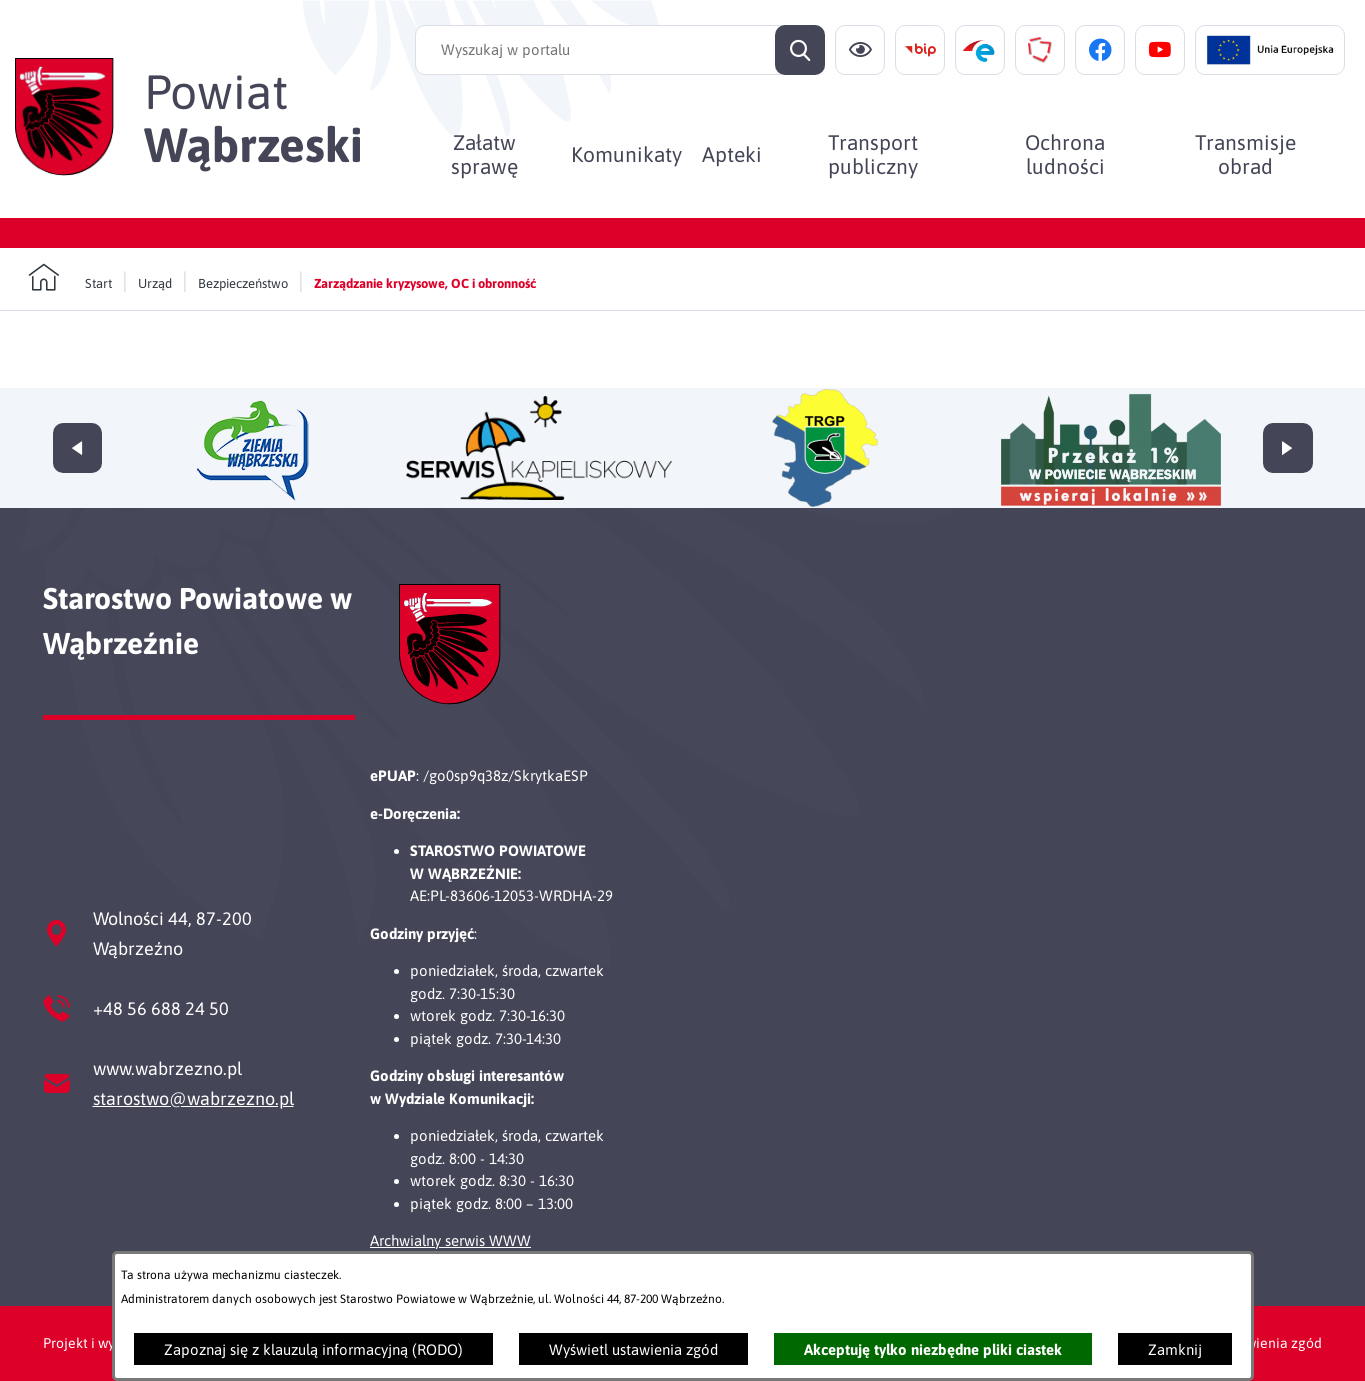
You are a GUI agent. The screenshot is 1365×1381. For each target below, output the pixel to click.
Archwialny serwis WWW (450, 1240)
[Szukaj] (800, 50)
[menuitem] (484, 154)
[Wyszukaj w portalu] (620, 50)
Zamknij (1175, 1349)
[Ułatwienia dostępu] (860, 50)
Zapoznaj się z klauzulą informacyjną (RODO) (313, 1349)
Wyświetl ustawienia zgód (633, 1349)
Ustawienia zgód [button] (1269, 1343)
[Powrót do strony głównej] (70, 278)
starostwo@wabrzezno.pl (193, 1098)
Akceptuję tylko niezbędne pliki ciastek (933, 1349)
